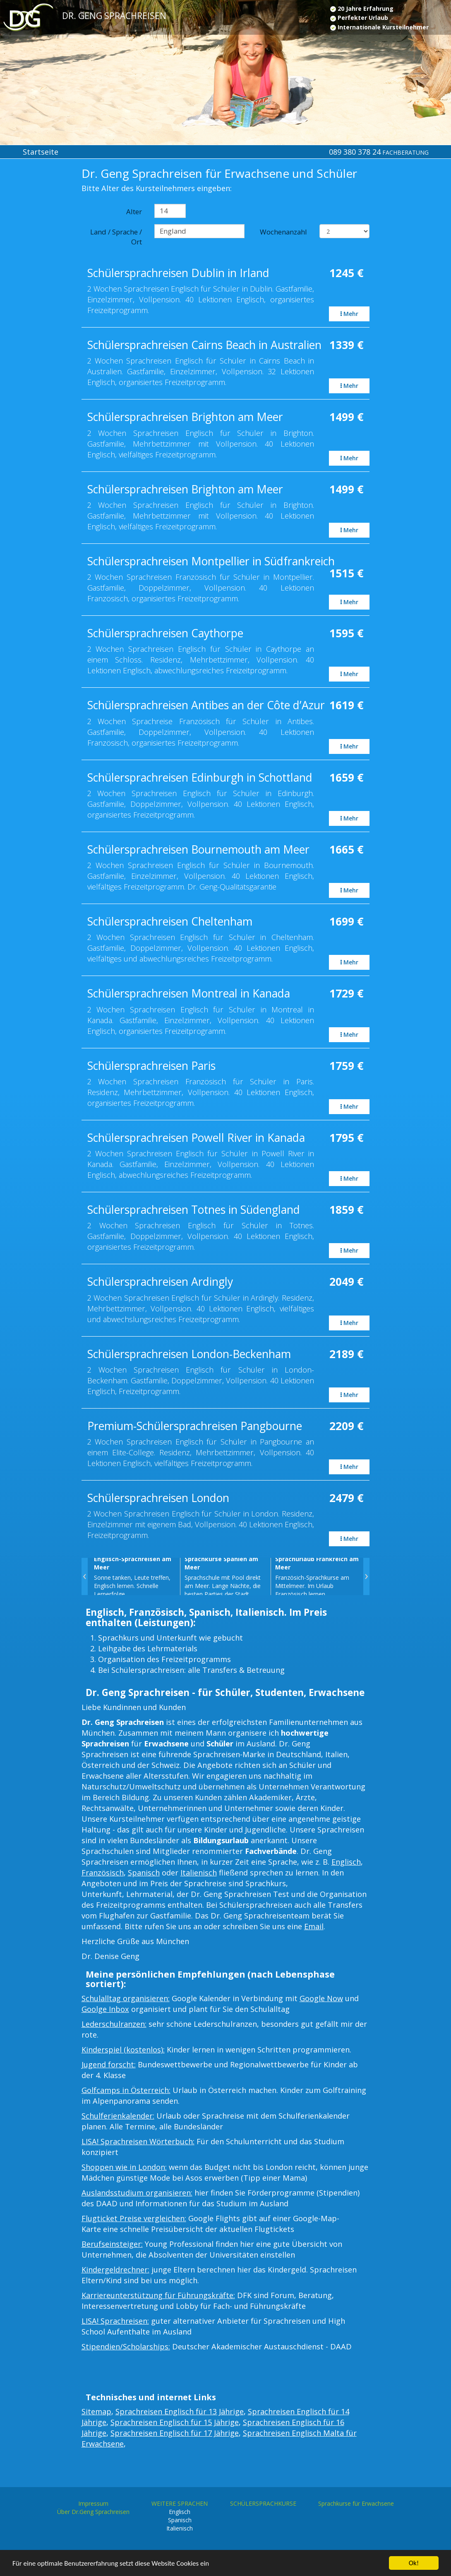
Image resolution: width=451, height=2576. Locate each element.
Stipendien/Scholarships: (126, 2346)
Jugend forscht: (109, 2064)
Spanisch (144, 1873)
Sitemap (96, 2411)
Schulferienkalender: (118, 2116)
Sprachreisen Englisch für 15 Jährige (174, 2422)
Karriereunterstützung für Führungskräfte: (158, 2295)
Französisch (103, 1873)
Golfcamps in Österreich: (126, 2090)
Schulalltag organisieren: (126, 1998)
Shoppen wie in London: (124, 2167)
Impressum (93, 2503)
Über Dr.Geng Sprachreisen (93, 2512)
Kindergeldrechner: (115, 2270)
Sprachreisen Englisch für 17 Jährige (174, 2433)
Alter (134, 211)
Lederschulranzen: (114, 2024)
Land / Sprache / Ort (116, 236)
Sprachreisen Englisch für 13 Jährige (179, 2411)
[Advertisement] (37, 303)
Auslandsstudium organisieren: (137, 2193)
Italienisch (198, 1873)
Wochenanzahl (283, 232)
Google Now (321, 1998)
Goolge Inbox (105, 2009)
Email (314, 1926)
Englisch (346, 1862)
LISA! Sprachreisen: (115, 2321)
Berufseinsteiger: (112, 2244)
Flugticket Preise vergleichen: (134, 2218)
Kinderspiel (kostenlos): (123, 2050)
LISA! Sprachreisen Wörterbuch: (138, 2141)
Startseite (40, 152)
